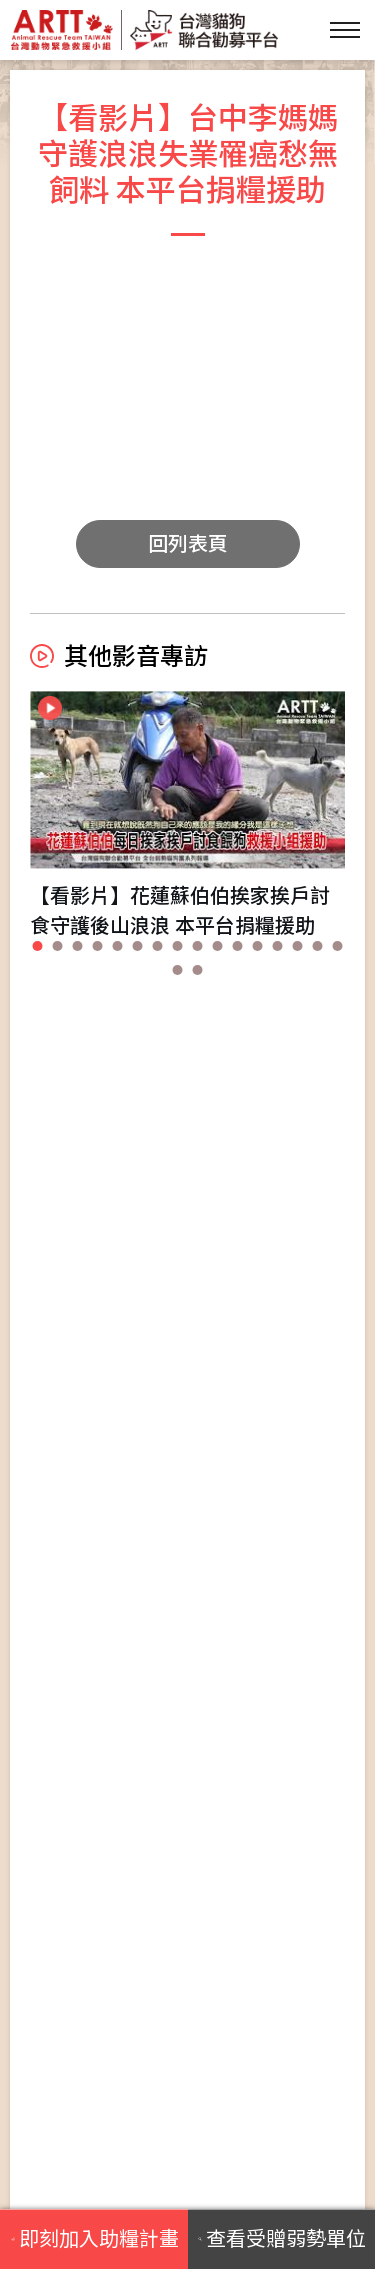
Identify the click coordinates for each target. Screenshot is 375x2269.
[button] (38, 946)
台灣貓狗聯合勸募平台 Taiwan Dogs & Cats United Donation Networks (144, 30)
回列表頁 (188, 543)
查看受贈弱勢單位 (282, 2239)
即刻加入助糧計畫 (94, 2239)
